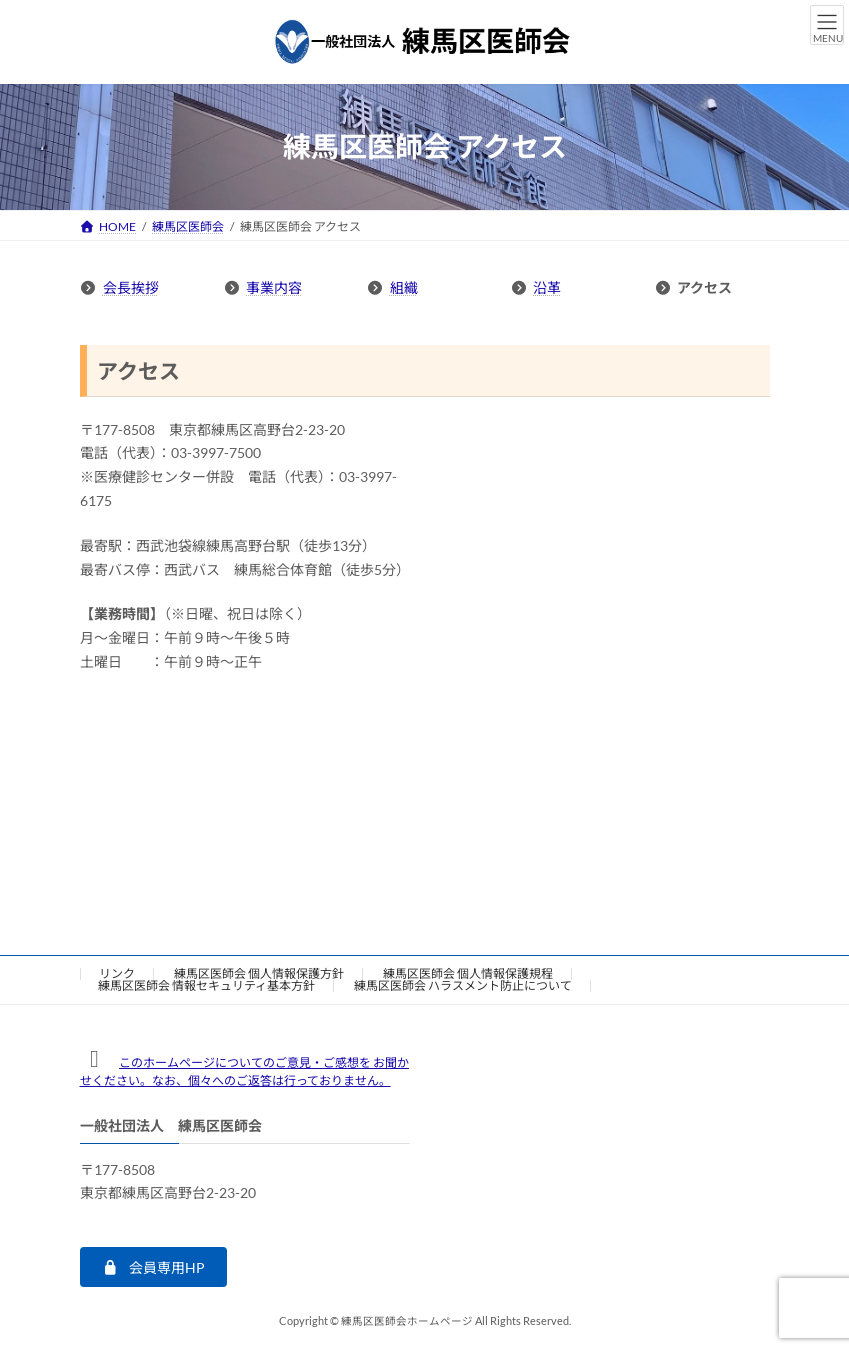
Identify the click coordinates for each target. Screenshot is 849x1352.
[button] (153, 1267)
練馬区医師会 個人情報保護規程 (468, 973)
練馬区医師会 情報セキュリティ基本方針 (206, 985)
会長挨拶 (131, 287)
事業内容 (274, 287)
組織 (404, 287)
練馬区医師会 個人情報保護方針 (259, 973)
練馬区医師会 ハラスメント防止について (463, 985)
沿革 (547, 287)
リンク (117, 973)
